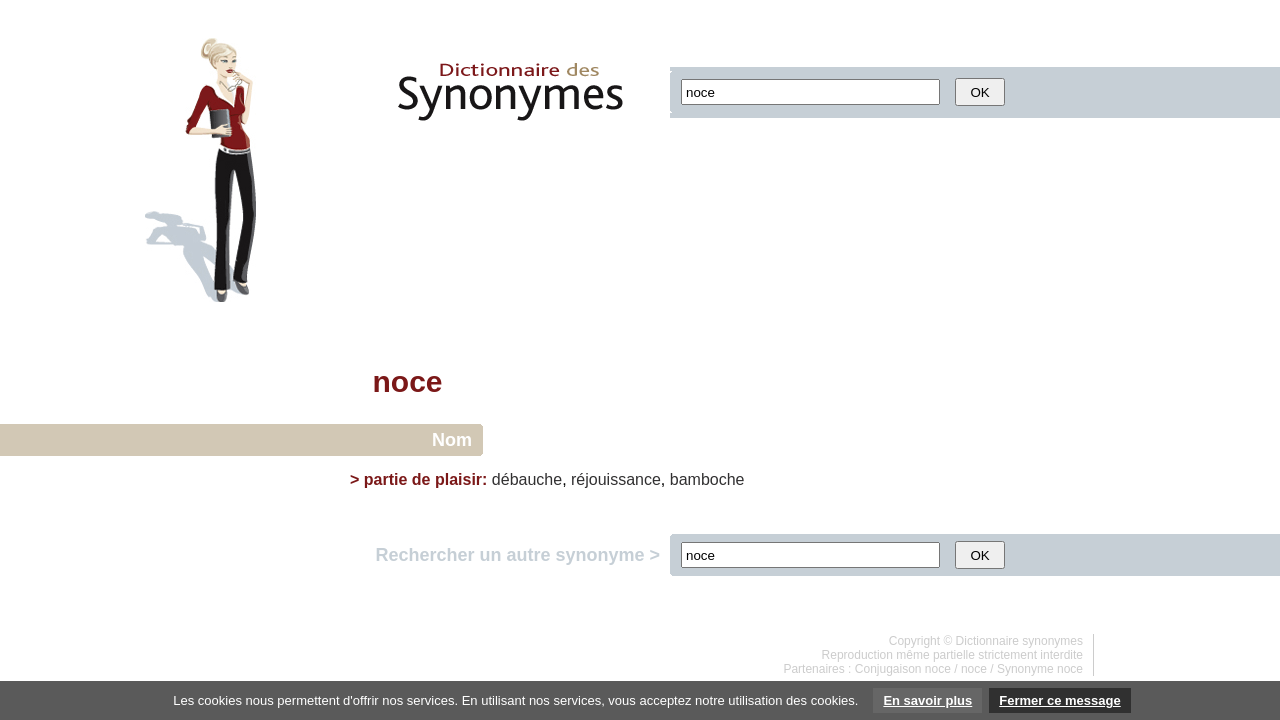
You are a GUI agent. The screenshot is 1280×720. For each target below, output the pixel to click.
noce (974, 669)
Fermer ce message (1059, 700)
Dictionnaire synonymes (1019, 641)
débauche (527, 479)
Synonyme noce (1040, 669)
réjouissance (616, 479)
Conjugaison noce (903, 669)
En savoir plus (927, 700)
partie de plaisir (423, 479)
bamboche (707, 479)
